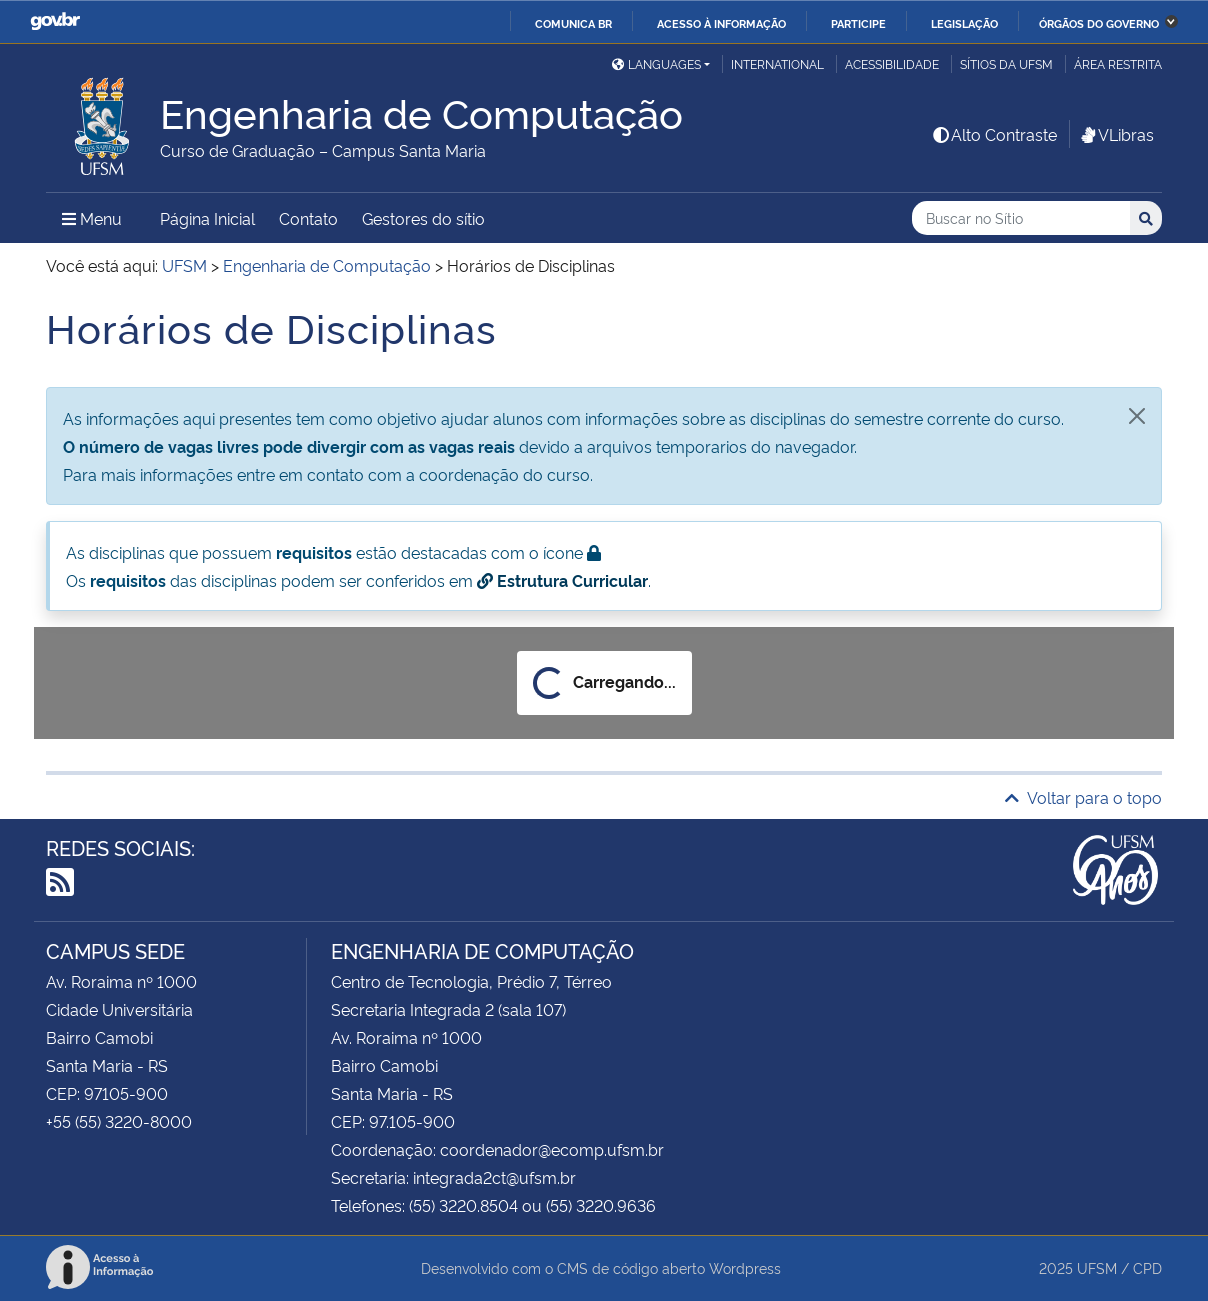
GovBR (55, 21)
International (777, 63)
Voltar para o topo (1083, 797)
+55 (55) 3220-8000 (119, 1121)
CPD (1147, 1267)
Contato (308, 218)
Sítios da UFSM (1006, 63)
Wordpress (745, 1267)
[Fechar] (1137, 416)
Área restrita (1118, 63)
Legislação (964, 23)
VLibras (1116, 134)
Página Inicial (207, 218)
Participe (858, 23)
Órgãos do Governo (1099, 23)
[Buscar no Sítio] (1021, 218)
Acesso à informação (721, 23)
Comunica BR (573, 23)
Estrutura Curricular (562, 580)
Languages (656, 63)
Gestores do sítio (423, 218)
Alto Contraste (994, 134)
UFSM (1097, 1267)
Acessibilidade (892, 63)
